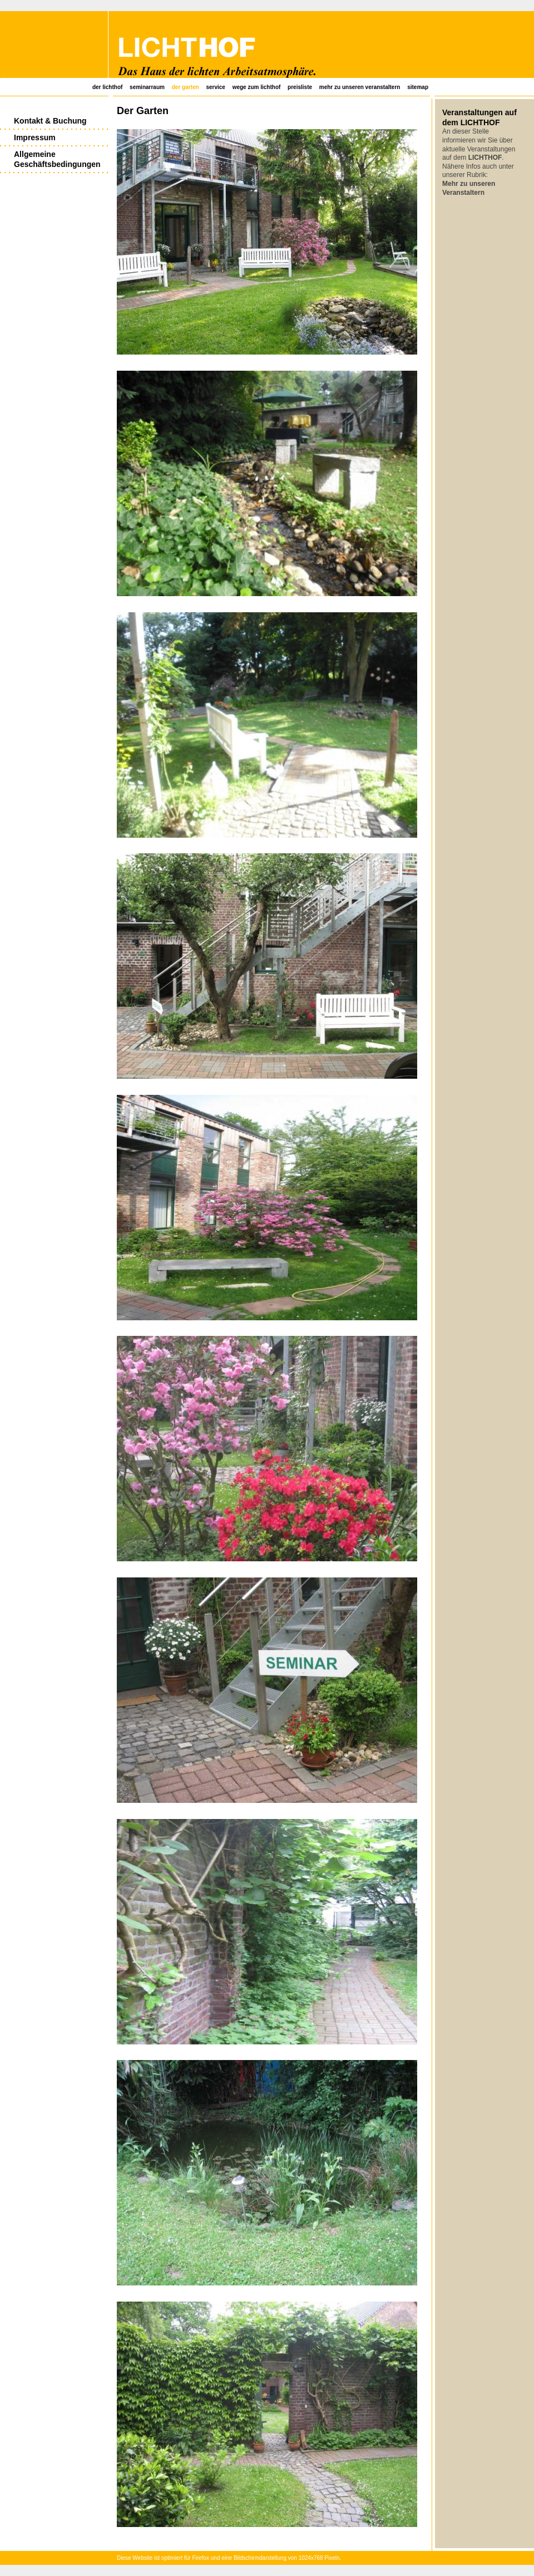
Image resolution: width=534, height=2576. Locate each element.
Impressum (35, 137)
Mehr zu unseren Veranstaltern (359, 87)
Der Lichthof (107, 87)
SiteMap (417, 87)
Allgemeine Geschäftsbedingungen (57, 159)
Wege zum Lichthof (257, 87)
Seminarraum (147, 87)
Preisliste (300, 87)
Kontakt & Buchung (50, 120)
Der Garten (185, 87)
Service (215, 87)
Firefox (200, 2558)
